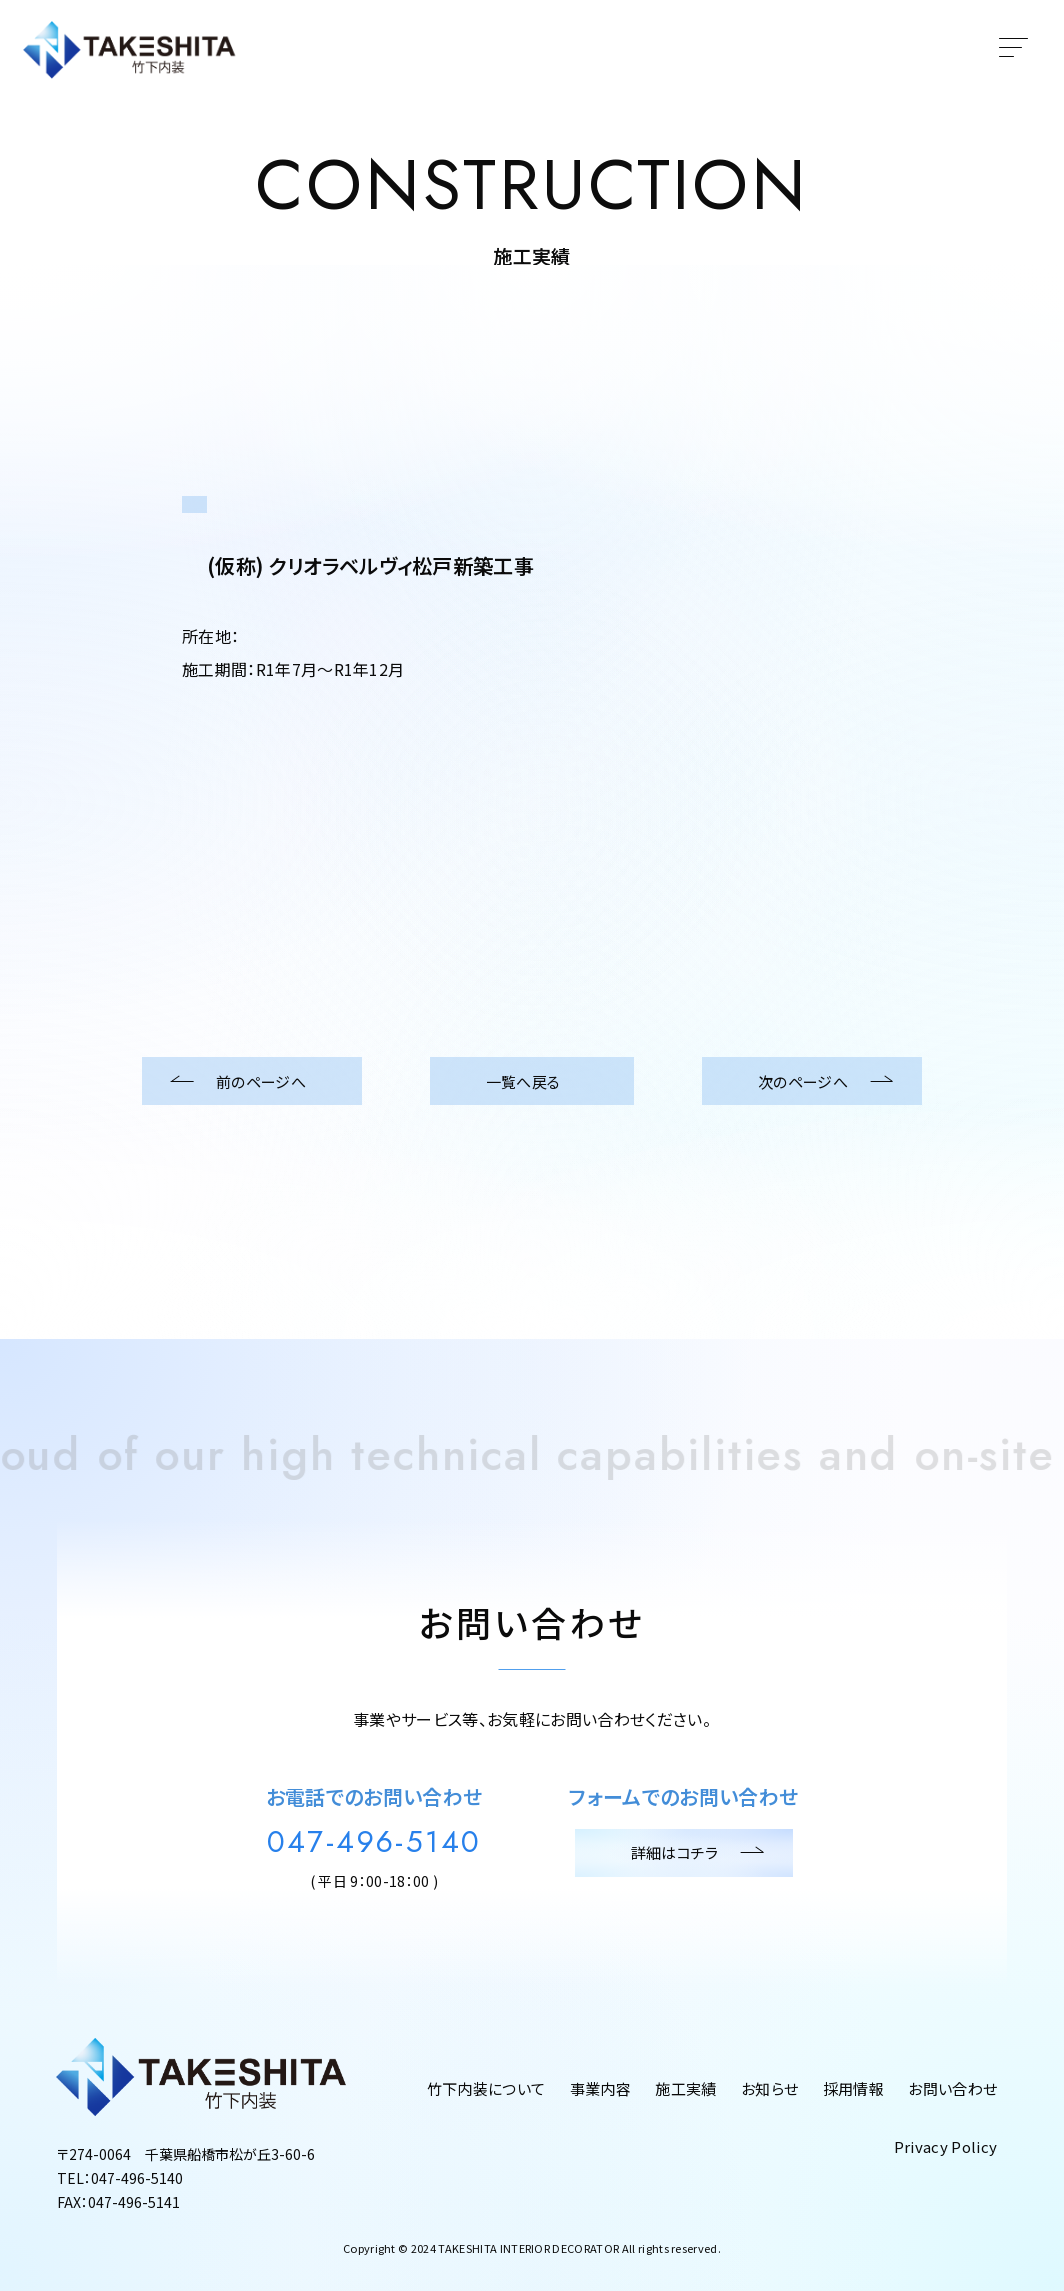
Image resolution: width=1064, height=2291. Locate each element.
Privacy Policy (945, 2146)
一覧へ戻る (532, 1081)
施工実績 (685, 2088)
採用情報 (853, 2088)
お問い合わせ (952, 2088)
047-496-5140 (374, 1842)
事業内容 (600, 2088)
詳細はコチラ (684, 1853)
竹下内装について (486, 2088)
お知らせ (769, 2088)
